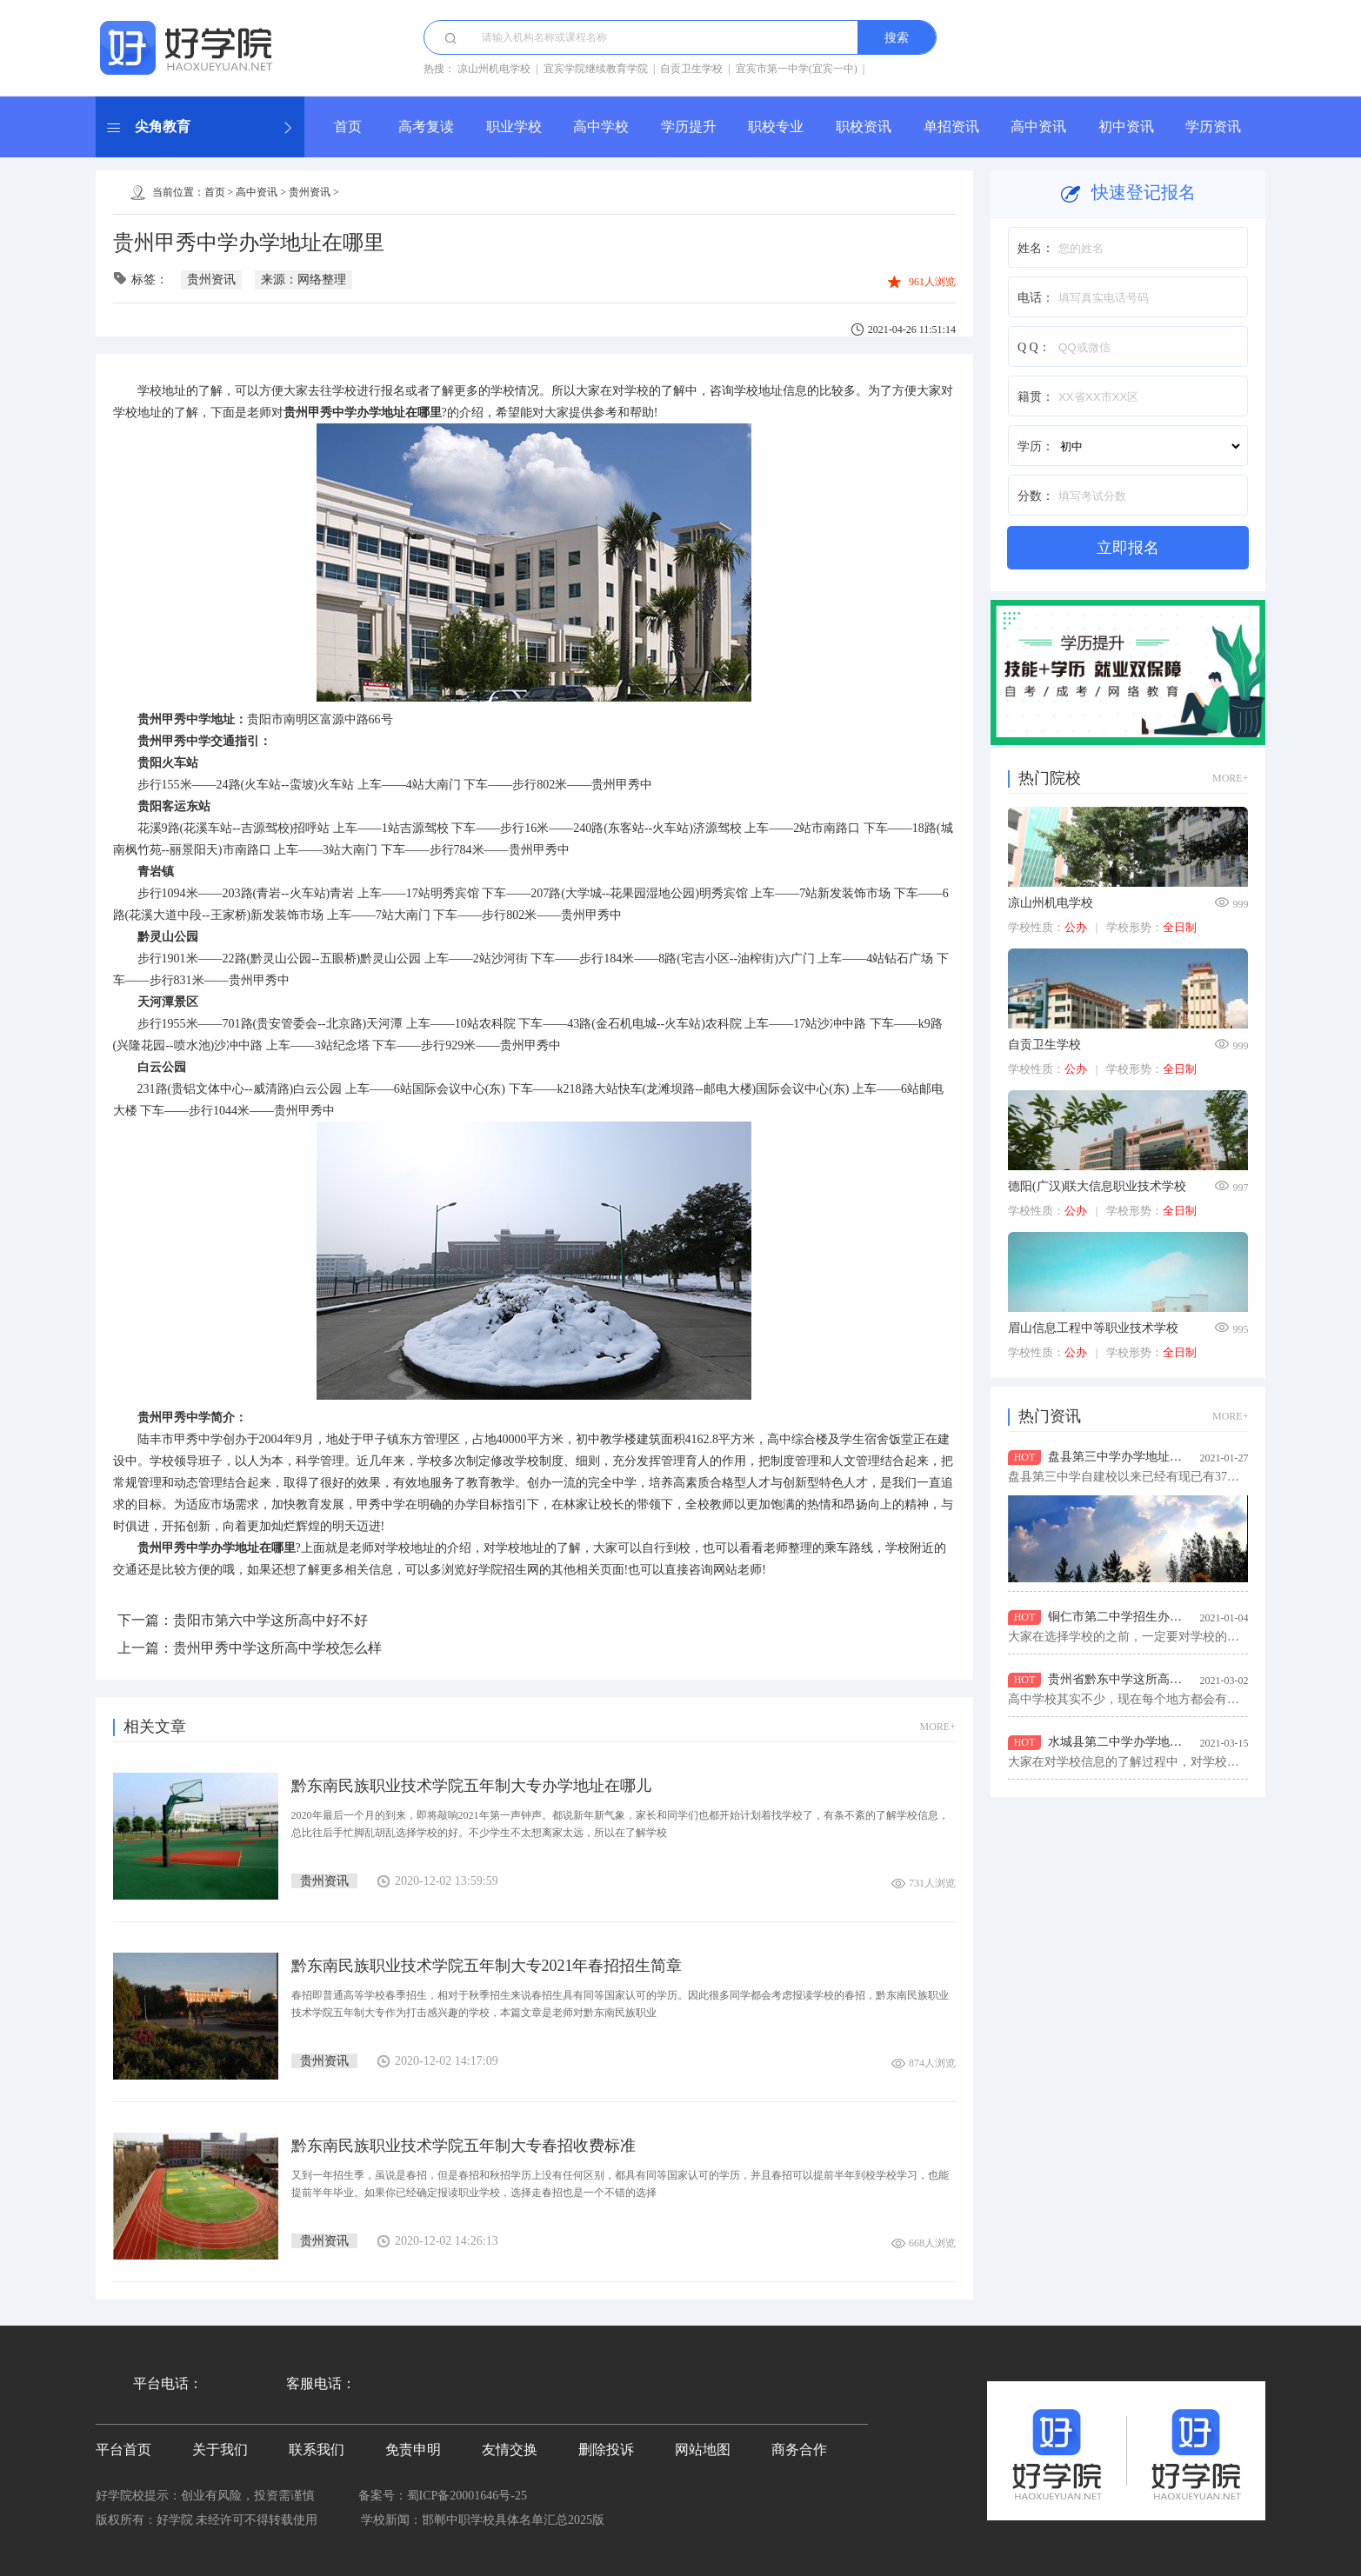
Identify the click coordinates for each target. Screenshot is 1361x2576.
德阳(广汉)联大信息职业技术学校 (1097, 1186)
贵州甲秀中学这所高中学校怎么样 (277, 1648)
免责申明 (413, 2449)
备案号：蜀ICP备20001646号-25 (442, 2495)
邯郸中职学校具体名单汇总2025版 (513, 2519)
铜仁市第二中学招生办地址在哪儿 (1139, 1616)
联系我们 (316, 2449)
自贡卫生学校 (691, 69)
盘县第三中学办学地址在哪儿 (1127, 1456)
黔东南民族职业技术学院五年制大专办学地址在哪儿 (471, 1785)
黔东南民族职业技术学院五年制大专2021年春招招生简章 (487, 1965)
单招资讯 (951, 126)
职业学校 (514, 126)
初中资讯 (1126, 126)
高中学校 (601, 126)
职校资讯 (863, 126)
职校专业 (776, 126)
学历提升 (689, 126)
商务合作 (799, 2449)
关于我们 (220, 2449)
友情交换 (509, 2449)
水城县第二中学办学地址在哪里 (1133, 1741)
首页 (348, 126)
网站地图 (703, 2449)
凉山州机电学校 (493, 69)
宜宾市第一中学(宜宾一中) (796, 69)
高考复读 (426, 126)
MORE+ (938, 1727)
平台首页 (123, 2449)
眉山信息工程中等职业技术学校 (1093, 1328)
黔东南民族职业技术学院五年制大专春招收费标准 (463, 2145)
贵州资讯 (309, 192)
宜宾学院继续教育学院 (596, 69)
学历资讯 (1213, 126)
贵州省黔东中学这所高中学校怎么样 (1145, 1679)
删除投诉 (606, 2449)
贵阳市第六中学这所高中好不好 (270, 1620)
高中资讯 (1038, 126)
